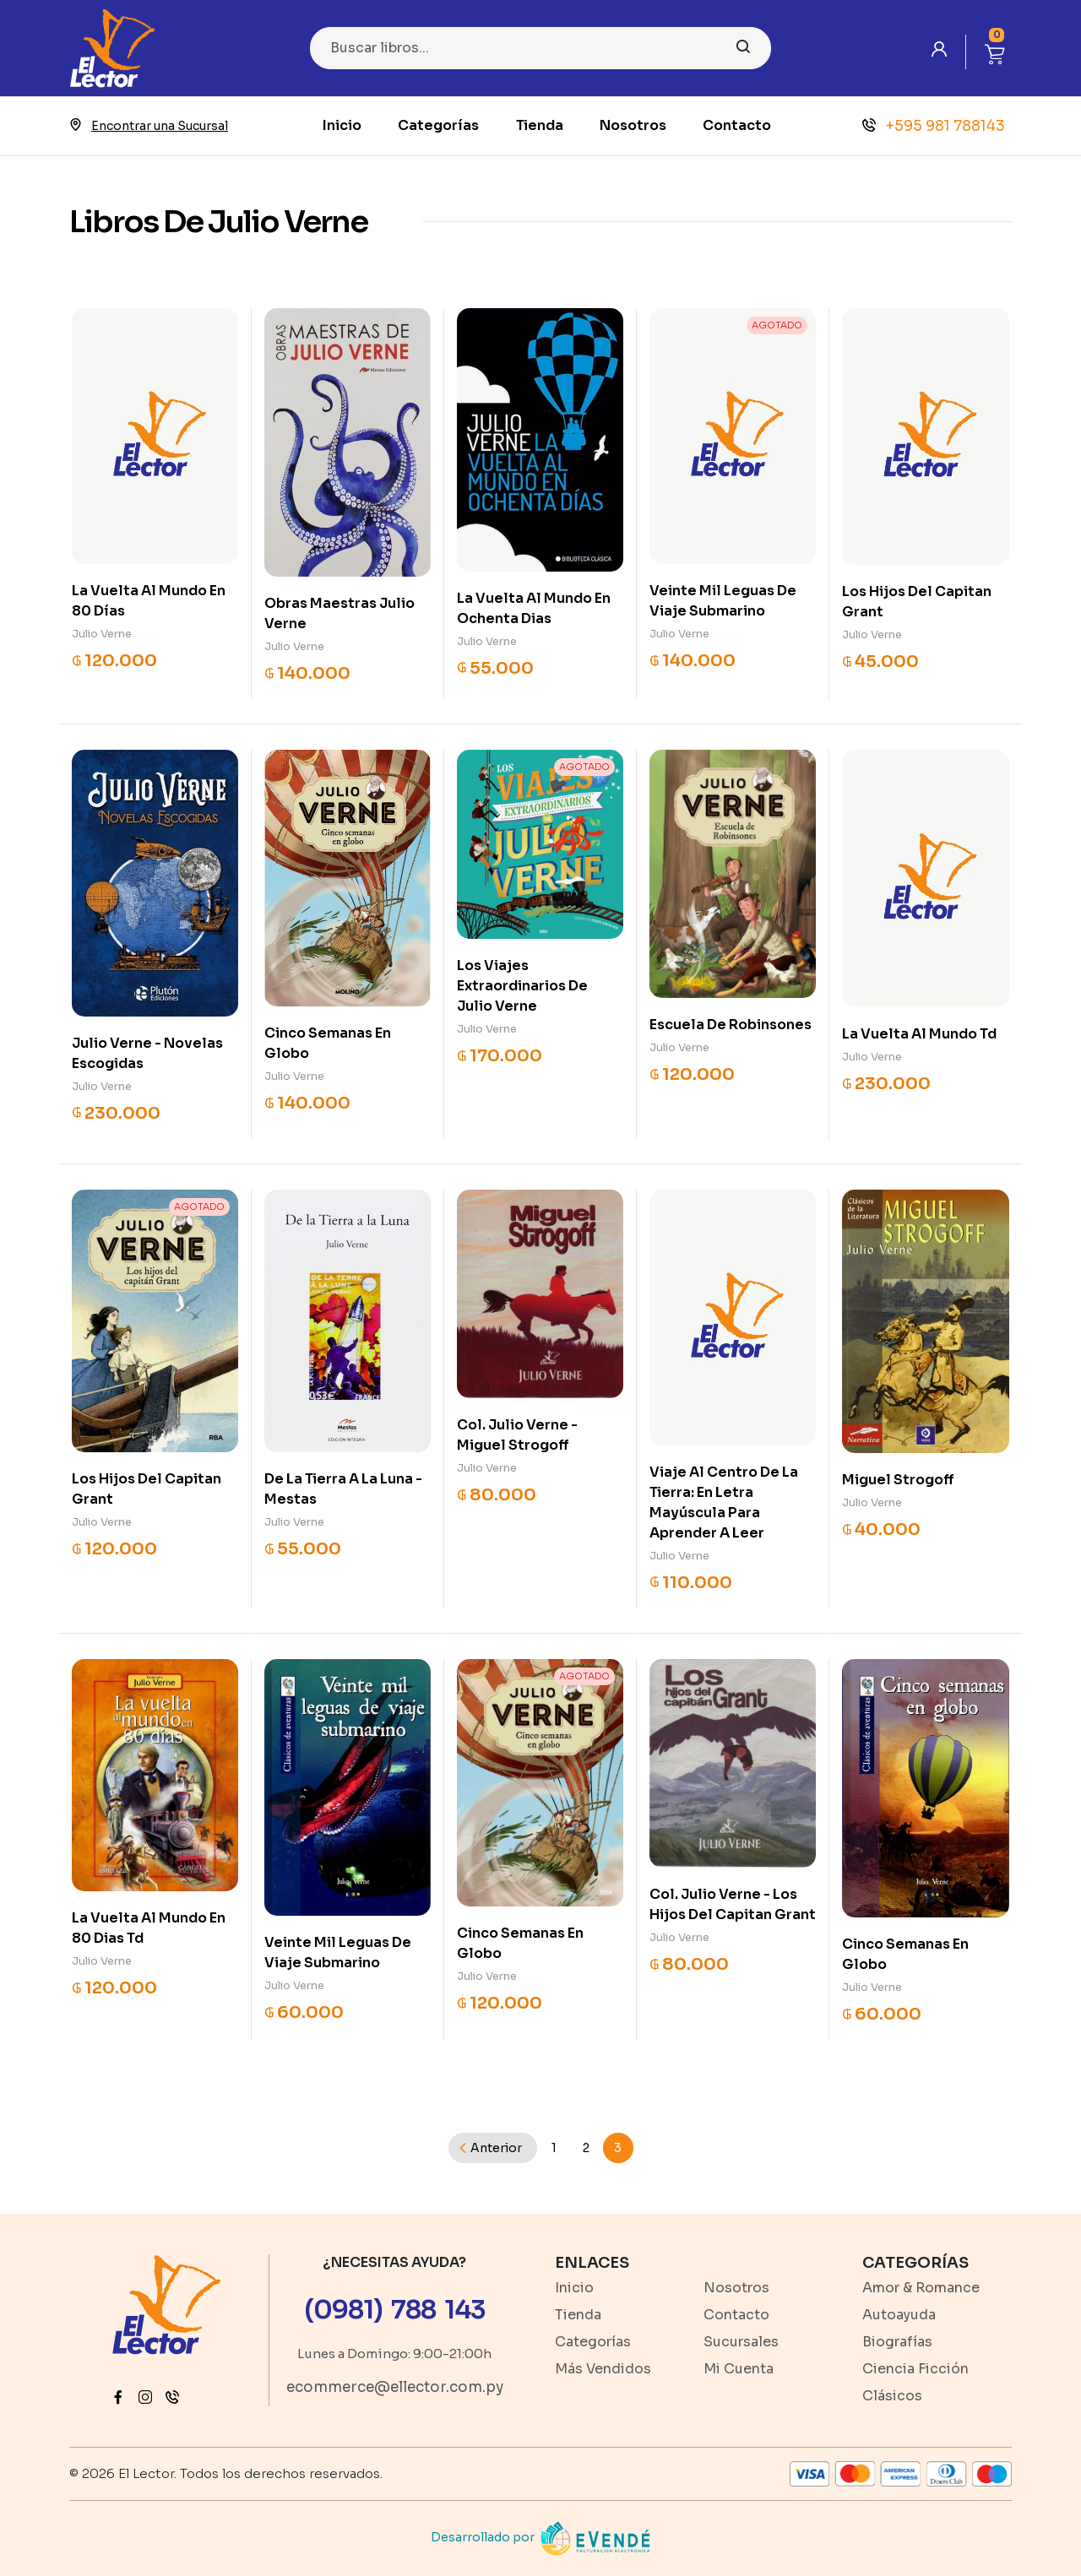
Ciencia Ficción (915, 2369)
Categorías (438, 125)
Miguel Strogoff (898, 1480)
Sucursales (741, 2342)
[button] (995, 52)
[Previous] (492, 2148)
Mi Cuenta (738, 2369)
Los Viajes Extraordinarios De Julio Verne (522, 986)
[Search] (540, 48)
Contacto (737, 125)
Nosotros (633, 125)
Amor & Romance (921, 2288)
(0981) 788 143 (395, 2310)
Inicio (342, 125)
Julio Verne (102, 633)
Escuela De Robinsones (730, 1024)
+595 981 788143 (933, 126)
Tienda (539, 125)
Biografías (897, 2342)
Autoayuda (899, 2315)
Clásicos (892, 2396)
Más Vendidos (603, 2369)
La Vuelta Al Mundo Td (919, 1034)
